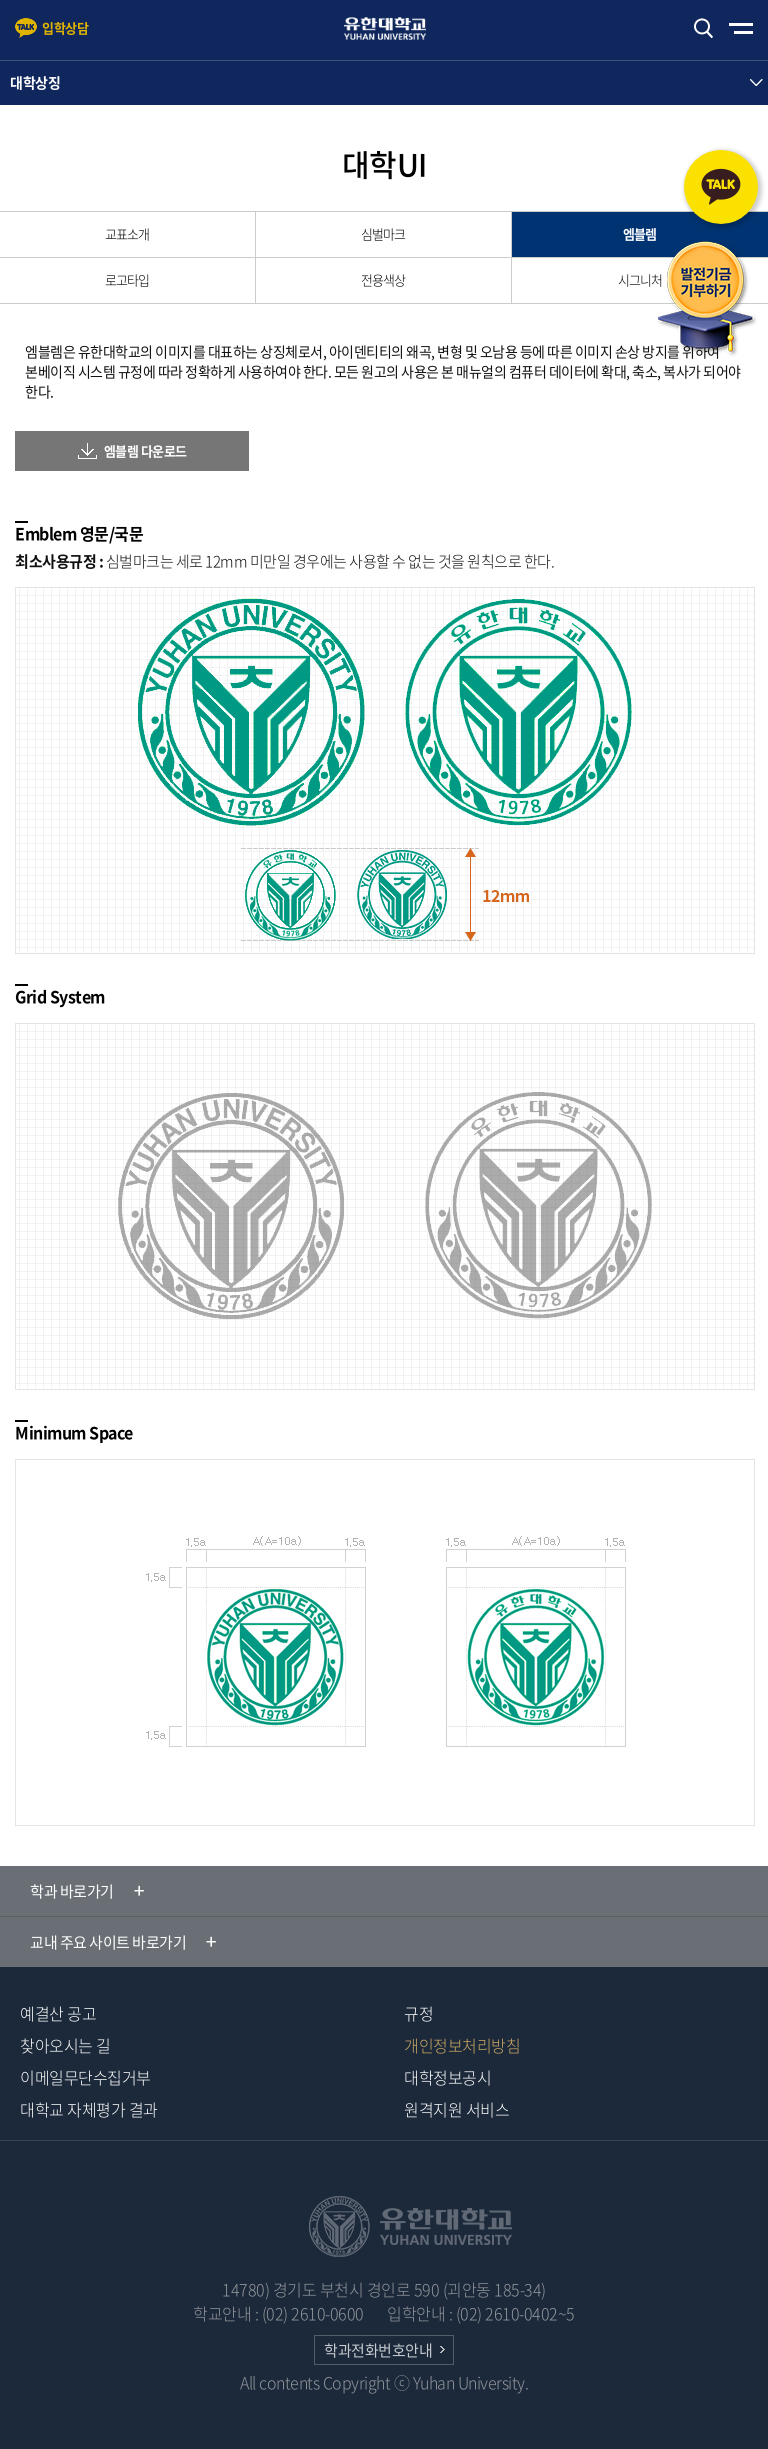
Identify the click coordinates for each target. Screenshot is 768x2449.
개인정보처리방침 (462, 2045)
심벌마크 (383, 233)
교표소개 (127, 233)
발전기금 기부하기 (706, 299)
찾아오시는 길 (65, 2045)
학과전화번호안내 (378, 2350)
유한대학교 (394, 28)
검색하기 (703, 28)
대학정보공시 (447, 2077)
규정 (418, 2013)
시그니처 (640, 279)
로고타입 (127, 279)
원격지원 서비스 (456, 2109)
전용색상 (383, 279)
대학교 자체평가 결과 (89, 2109)
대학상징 (35, 82)
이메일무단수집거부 (85, 2077)
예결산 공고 (58, 2013)
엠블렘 (639, 233)
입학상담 (65, 27)
